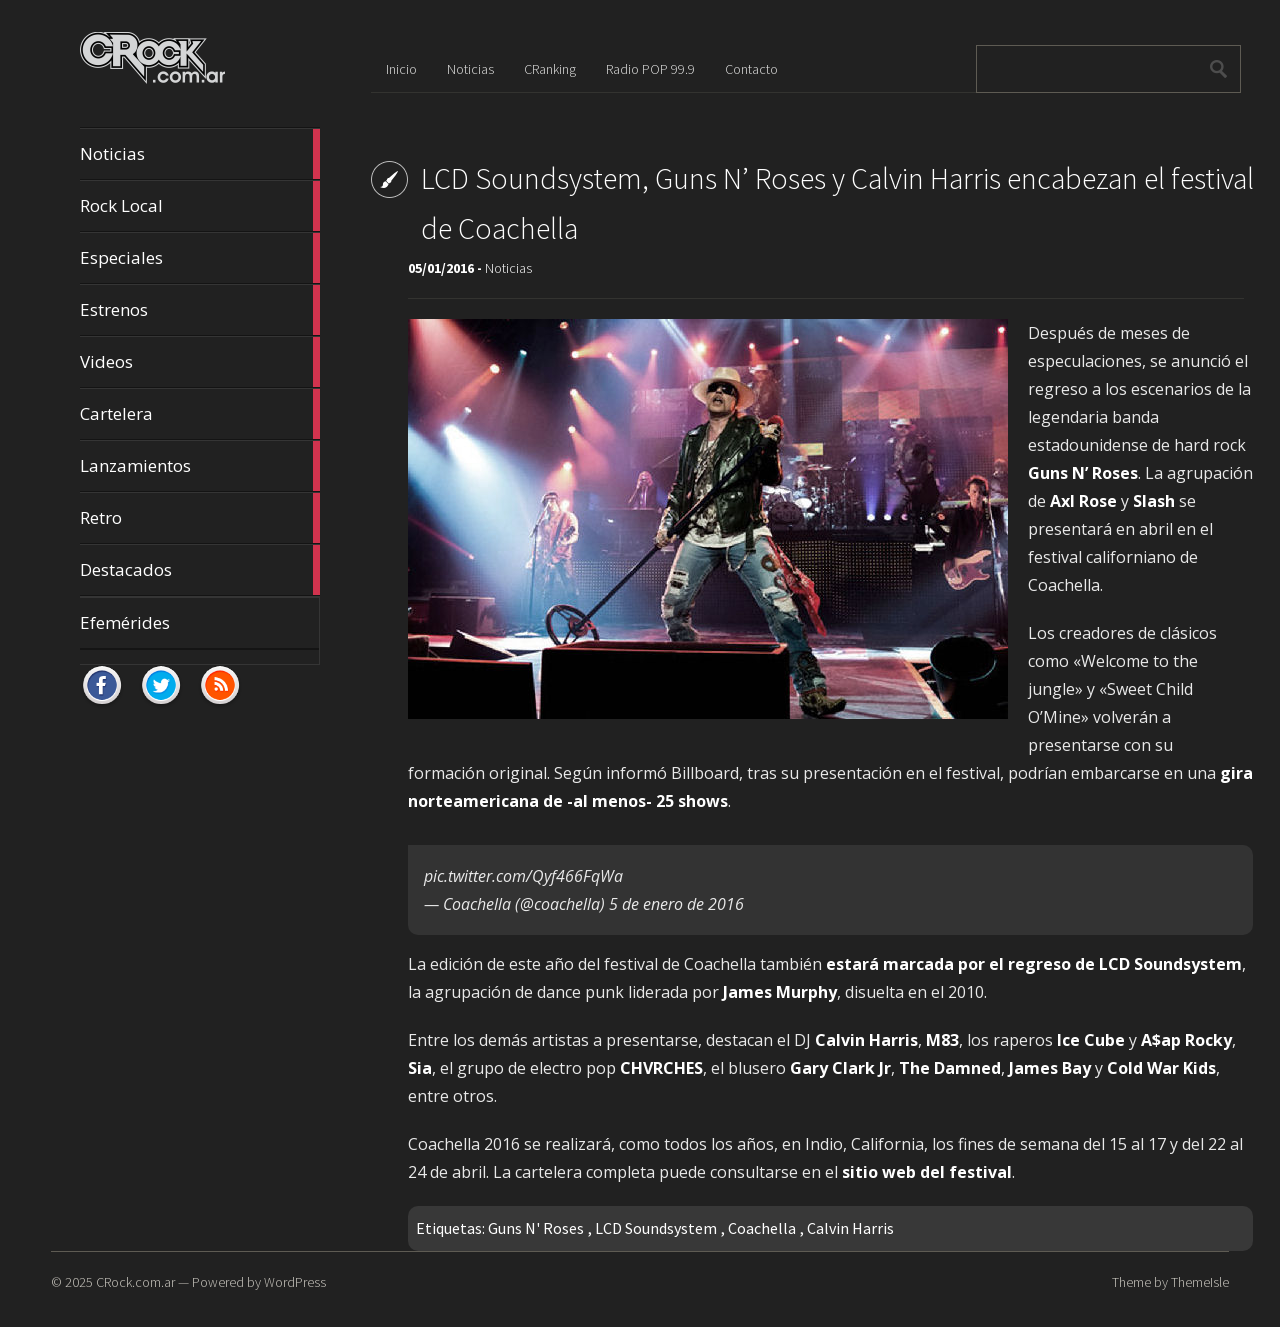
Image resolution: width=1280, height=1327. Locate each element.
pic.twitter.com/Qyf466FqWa (523, 876)
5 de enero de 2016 (676, 904)
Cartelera (200, 414)
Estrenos (200, 310)
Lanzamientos (200, 466)
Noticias (200, 154)
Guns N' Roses (536, 1228)
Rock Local (200, 206)
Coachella (762, 1228)
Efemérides (125, 622)
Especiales (200, 258)
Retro (200, 518)
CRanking (550, 69)
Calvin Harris (850, 1228)
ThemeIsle (1200, 1282)
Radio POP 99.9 (650, 69)
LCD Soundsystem (656, 1228)
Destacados (200, 570)
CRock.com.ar (135, 1282)
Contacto (751, 69)
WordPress (295, 1282)
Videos (200, 362)
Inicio (401, 69)
